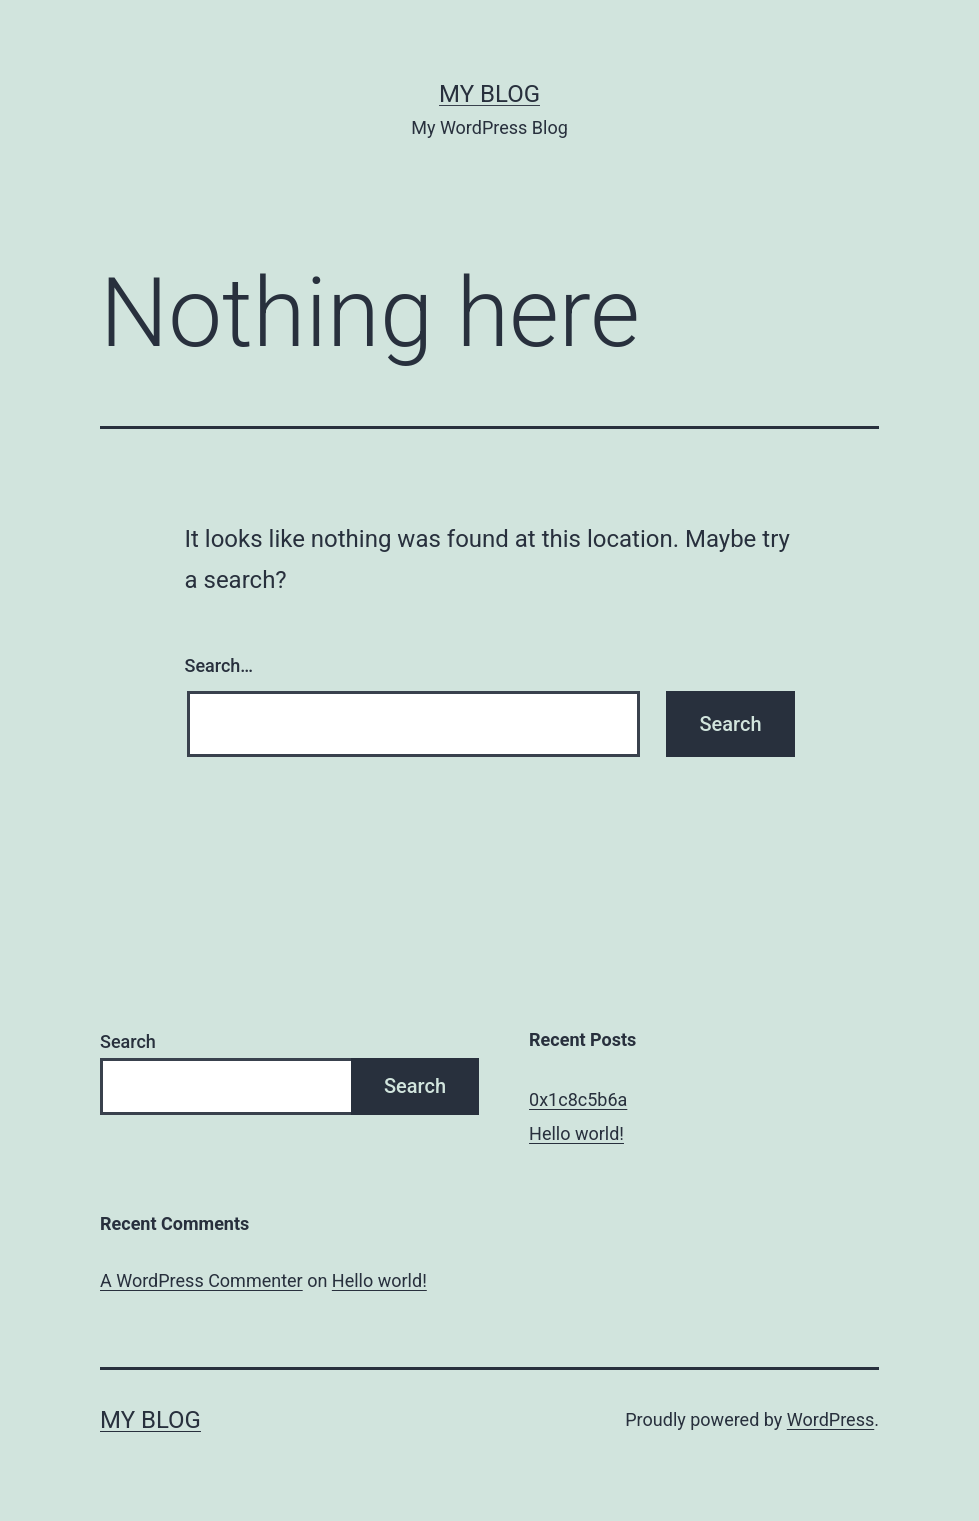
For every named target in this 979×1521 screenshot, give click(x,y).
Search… (219, 665)
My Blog (489, 94)
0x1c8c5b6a (578, 1099)
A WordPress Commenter (201, 1280)
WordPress (830, 1419)
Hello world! (576, 1133)
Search (128, 1041)
